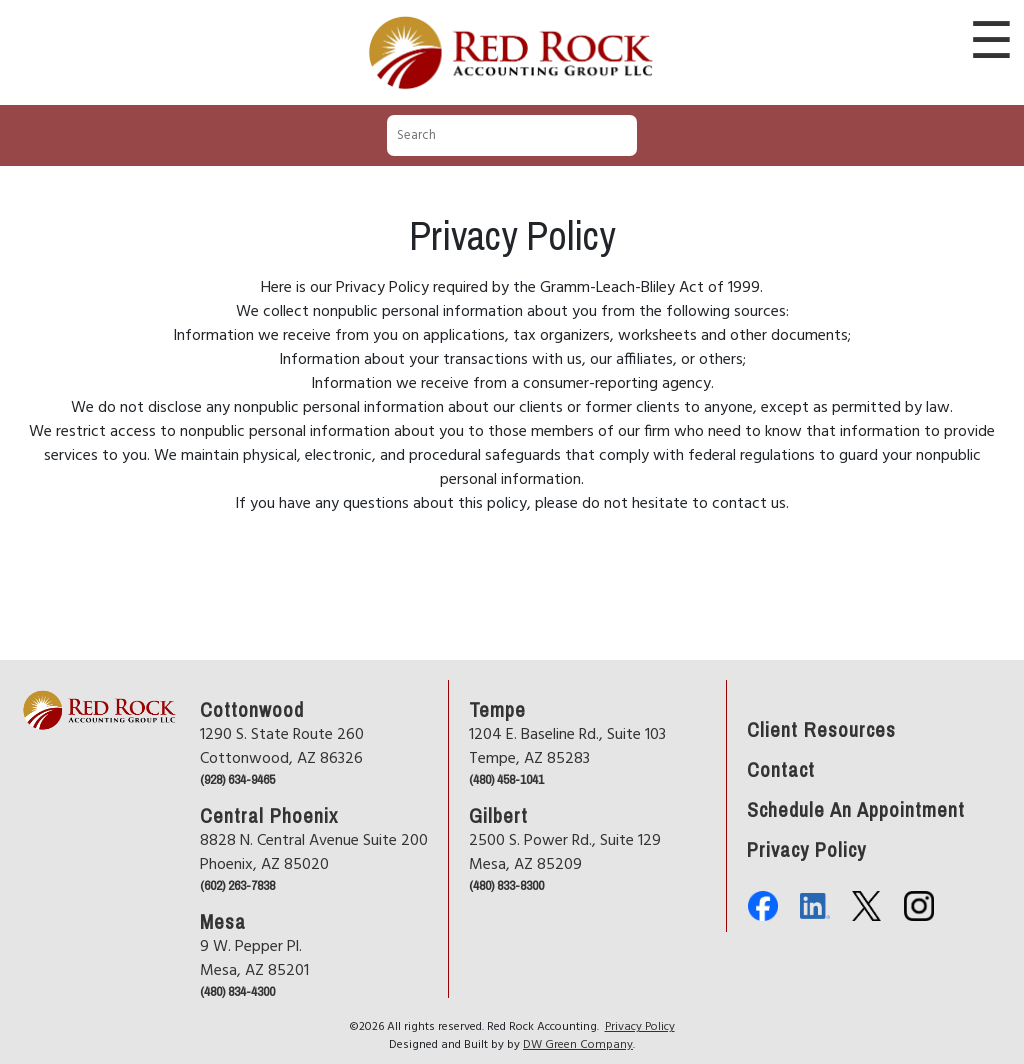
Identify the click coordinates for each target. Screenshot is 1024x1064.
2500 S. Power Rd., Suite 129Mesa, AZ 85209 (565, 853)
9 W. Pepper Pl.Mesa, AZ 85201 (254, 959)
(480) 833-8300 (506, 885)
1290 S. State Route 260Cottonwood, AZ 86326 (282, 747)
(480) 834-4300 (237, 991)
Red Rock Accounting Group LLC (512, 18)
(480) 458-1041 (506, 779)
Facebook (763, 906)
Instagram (919, 906)
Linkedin (815, 906)
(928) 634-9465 (237, 779)
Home (37, 668)
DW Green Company (578, 1045)
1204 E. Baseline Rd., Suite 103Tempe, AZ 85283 (567, 747)
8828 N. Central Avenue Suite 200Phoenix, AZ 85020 (314, 853)
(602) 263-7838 (237, 885)
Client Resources (821, 728)
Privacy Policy (806, 848)
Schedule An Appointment (856, 808)
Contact (781, 768)
